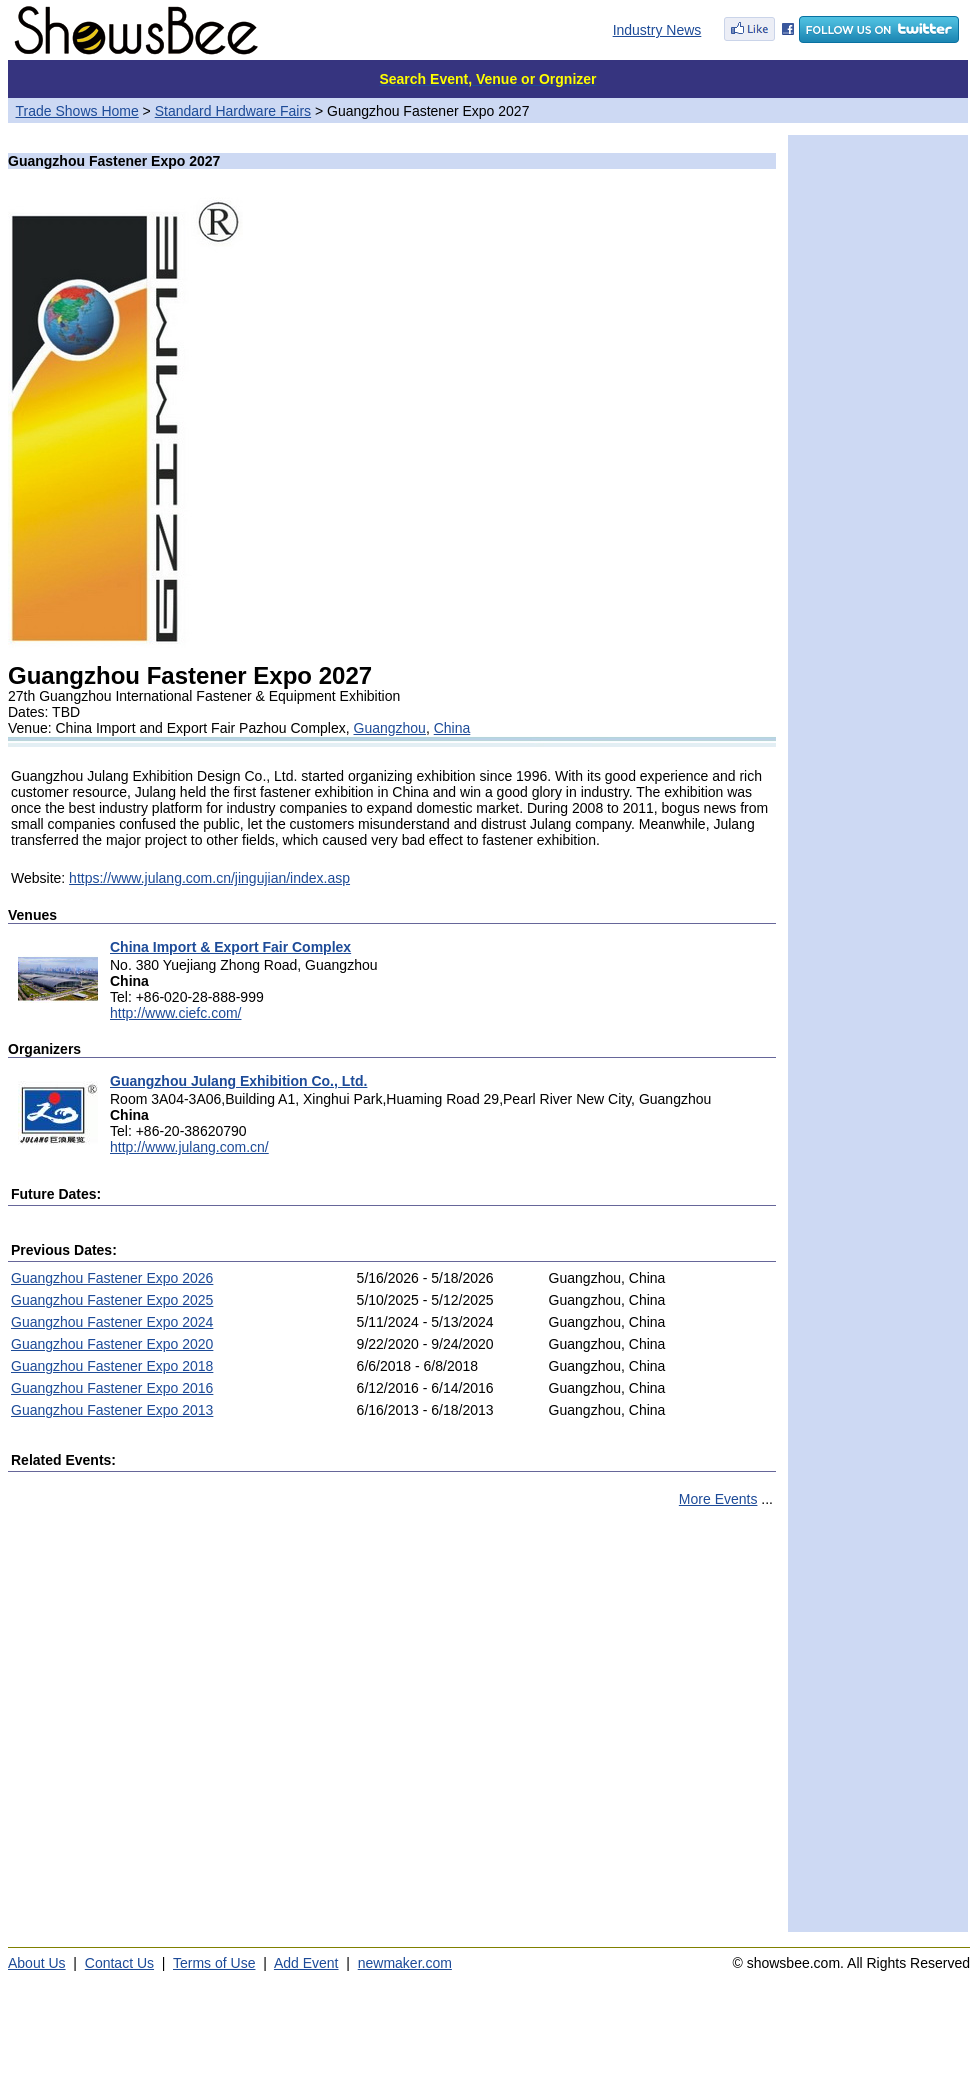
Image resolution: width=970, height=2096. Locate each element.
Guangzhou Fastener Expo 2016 (112, 1388)
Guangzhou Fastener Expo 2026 (112, 1278)
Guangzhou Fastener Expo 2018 (112, 1366)
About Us (37, 1963)
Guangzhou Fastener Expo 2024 (112, 1322)
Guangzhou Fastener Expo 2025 (112, 1300)
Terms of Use (214, 1963)
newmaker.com (405, 1963)
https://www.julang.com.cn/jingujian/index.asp (209, 878)
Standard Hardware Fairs (233, 111)
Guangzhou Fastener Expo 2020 (112, 1344)
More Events (718, 1499)
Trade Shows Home (77, 111)
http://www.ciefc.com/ (175, 1013)
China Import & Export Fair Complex (230, 947)
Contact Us (119, 1963)
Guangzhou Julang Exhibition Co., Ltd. (238, 1081)
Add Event (306, 1963)
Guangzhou (390, 728)
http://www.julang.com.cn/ (189, 1147)
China (452, 728)
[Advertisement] (187, 1728)
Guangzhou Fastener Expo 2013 (112, 1410)
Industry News (657, 30)
